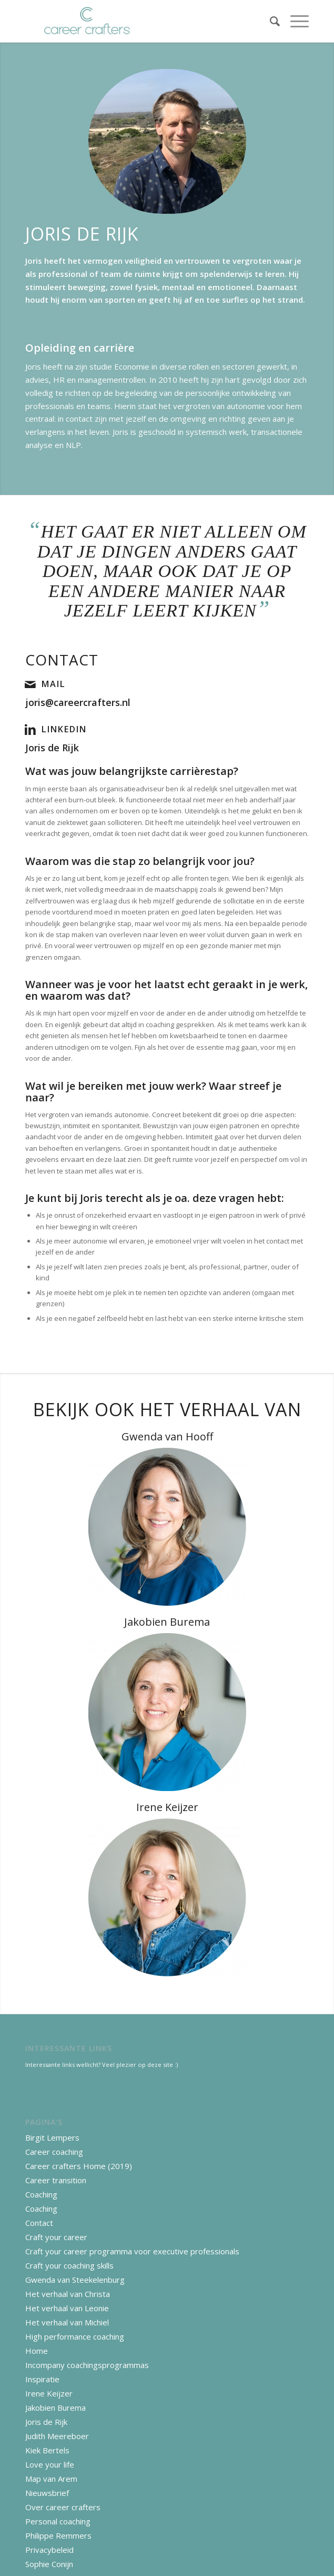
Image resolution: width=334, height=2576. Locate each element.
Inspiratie (42, 2379)
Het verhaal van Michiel (67, 2322)
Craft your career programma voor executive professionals (132, 2251)
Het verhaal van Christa (67, 2294)
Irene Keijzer (49, 2393)
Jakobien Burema (55, 2407)
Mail (53, 684)
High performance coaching (74, 2336)
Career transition (55, 2180)
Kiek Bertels (47, 2450)
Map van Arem (51, 2478)
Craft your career (56, 2237)
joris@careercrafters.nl (77, 702)
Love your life (49, 2464)
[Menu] (294, 21)
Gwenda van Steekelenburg (75, 2279)
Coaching (41, 2194)
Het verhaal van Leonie (67, 2308)
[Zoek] (269, 21)
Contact (39, 2222)
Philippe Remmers (58, 2535)
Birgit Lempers (52, 2137)
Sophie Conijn (49, 2564)
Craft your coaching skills (69, 2265)
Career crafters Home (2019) (78, 2166)
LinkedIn (63, 729)
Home (36, 2350)
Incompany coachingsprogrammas (87, 2365)
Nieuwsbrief (47, 2493)
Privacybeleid (49, 2549)
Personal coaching (57, 2521)
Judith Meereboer (57, 2436)
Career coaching (54, 2151)
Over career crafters (62, 2507)
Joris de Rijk (52, 747)
